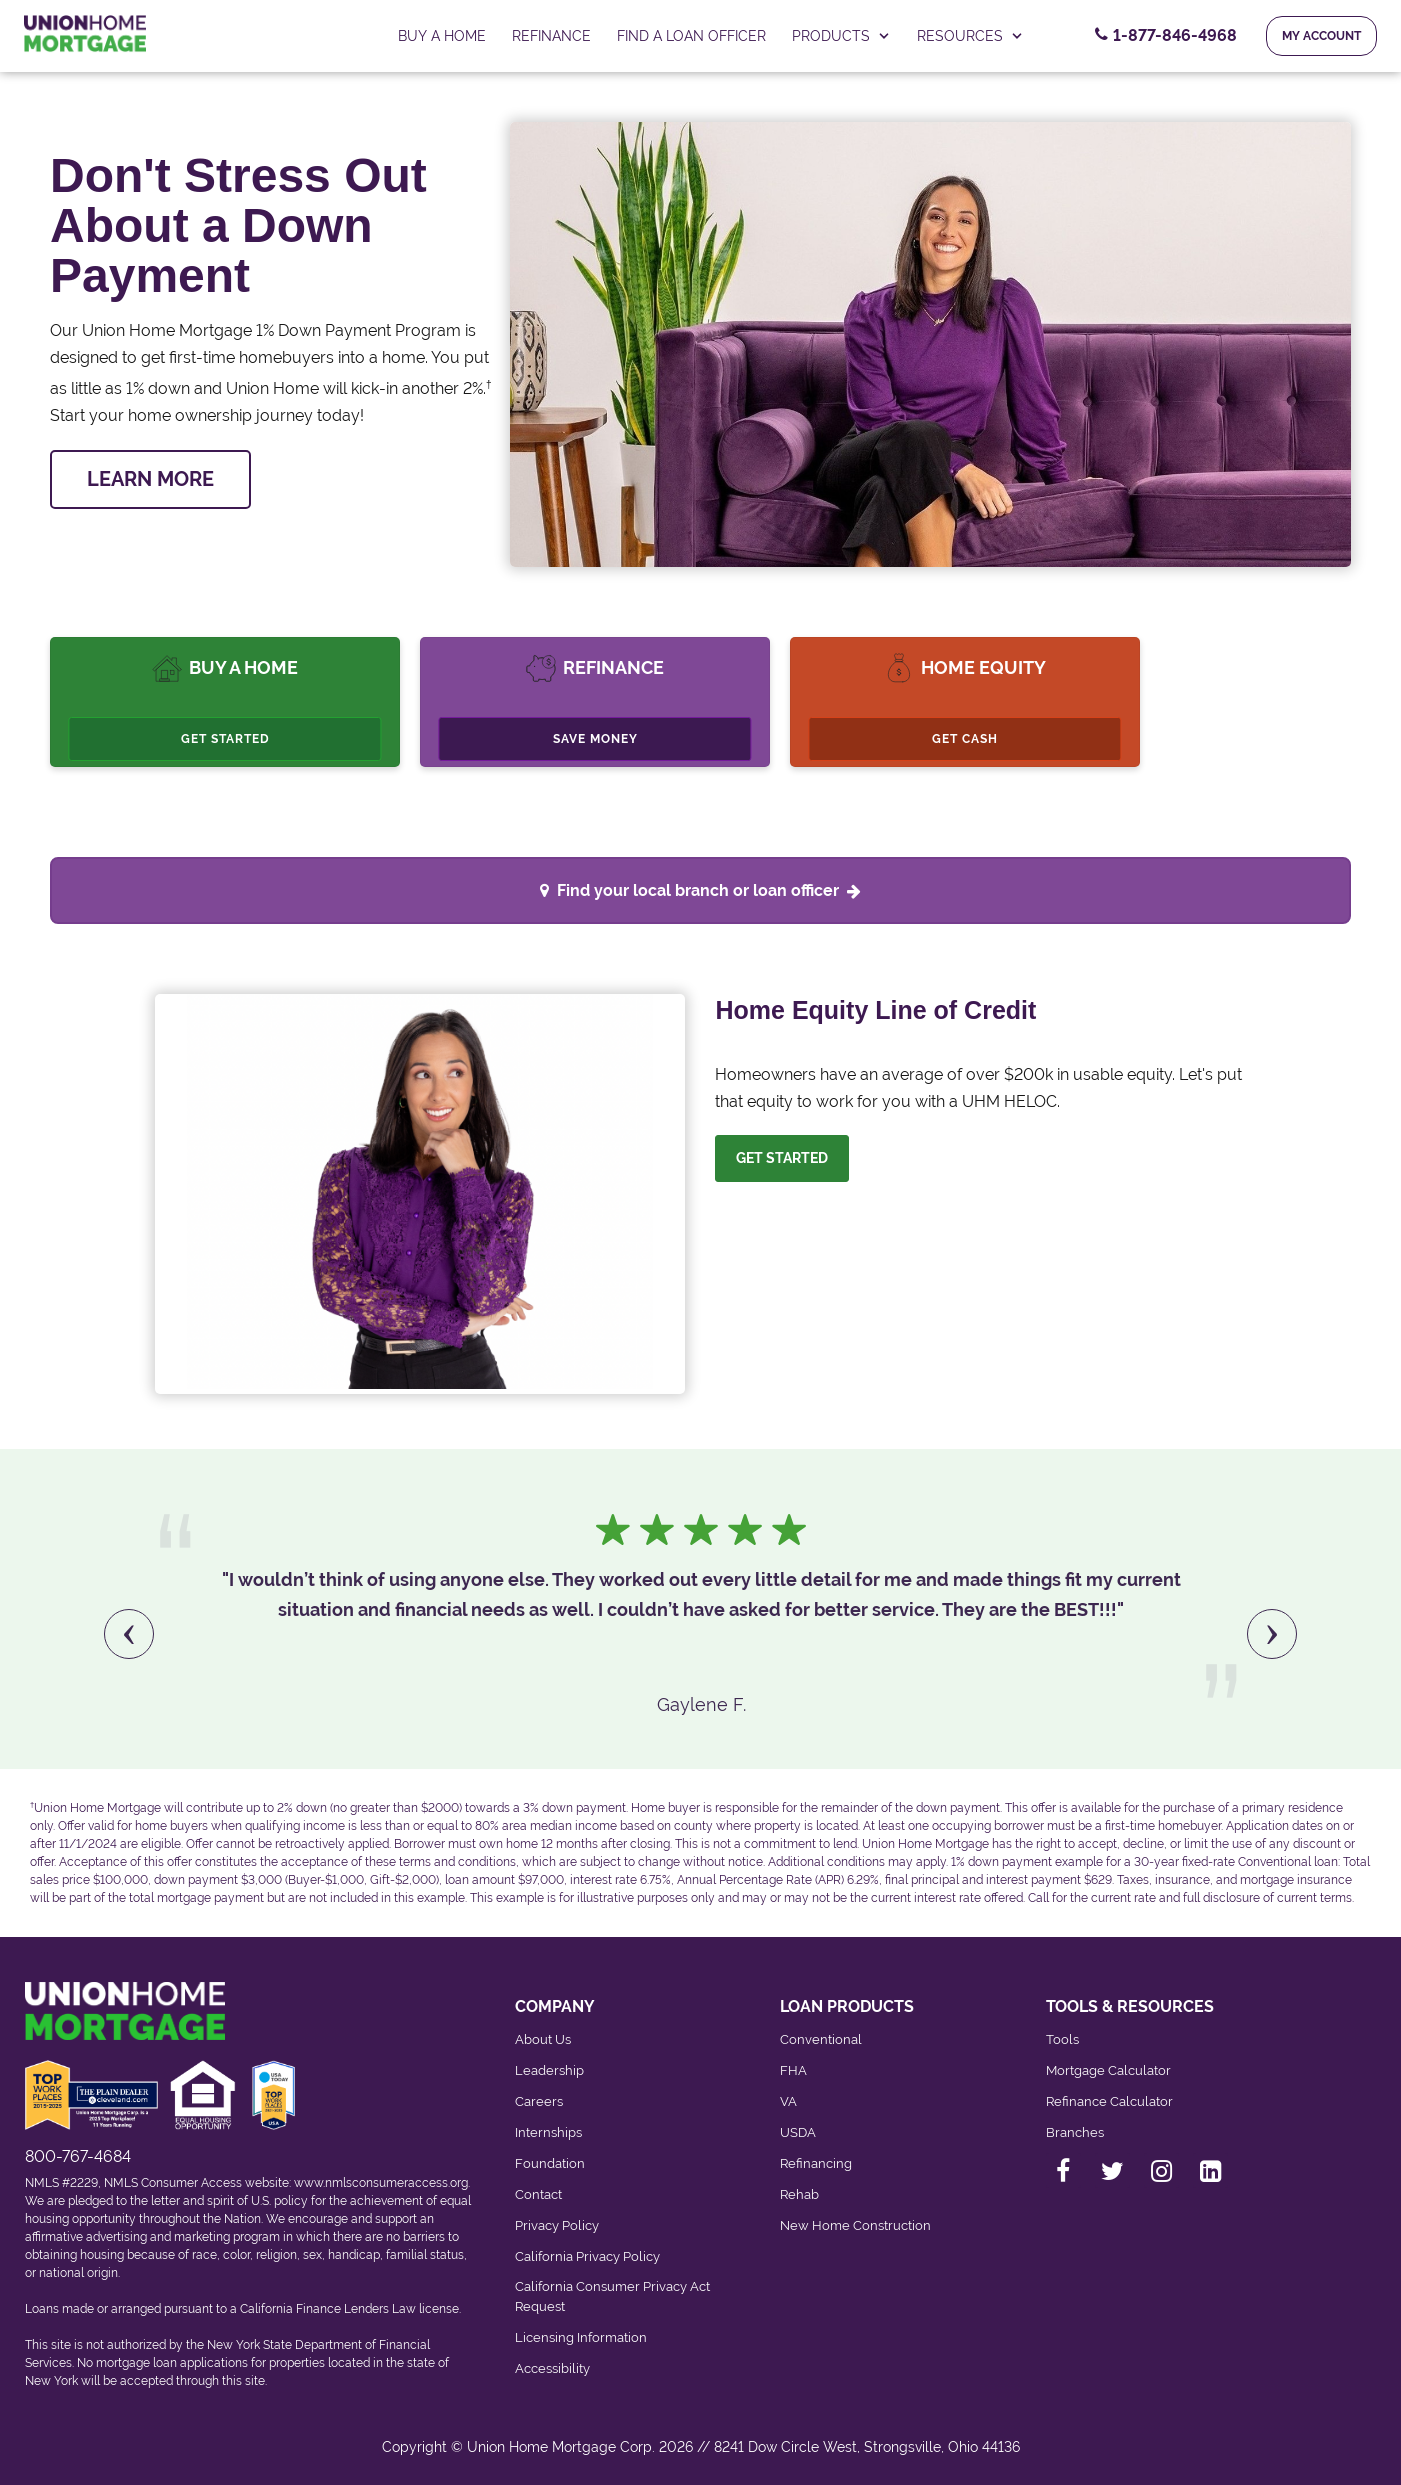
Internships (548, 2132)
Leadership (549, 2070)
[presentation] (129, 1634)
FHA (793, 2070)
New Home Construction (855, 2225)
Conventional (821, 2039)
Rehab (799, 2194)
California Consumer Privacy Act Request (612, 2296)
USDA (798, 2132)
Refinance (551, 36)
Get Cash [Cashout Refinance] (965, 739)
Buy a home (442, 36)
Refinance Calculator (1109, 2101)
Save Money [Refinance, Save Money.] (595, 739)
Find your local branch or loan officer (709, 890)
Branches (1075, 2132)
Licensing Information (581, 2337)
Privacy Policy (557, 2225)
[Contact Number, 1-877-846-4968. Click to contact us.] (1166, 36)
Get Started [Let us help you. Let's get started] (782, 1158)
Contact (538, 2194)
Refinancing (816, 2163)
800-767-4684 (78, 2156)
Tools (1062, 2039)
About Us (543, 2039)
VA (788, 2101)
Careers (539, 2101)
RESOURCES (970, 36)
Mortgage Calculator (1108, 2070)
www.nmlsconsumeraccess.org (381, 2183)
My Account (1321, 36)
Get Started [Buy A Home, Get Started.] (225, 739)
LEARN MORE (150, 479)
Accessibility (552, 2368)
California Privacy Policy (587, 2256)
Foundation (550, 2163)
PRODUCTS (841, 36)
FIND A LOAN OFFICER (691, 36)
